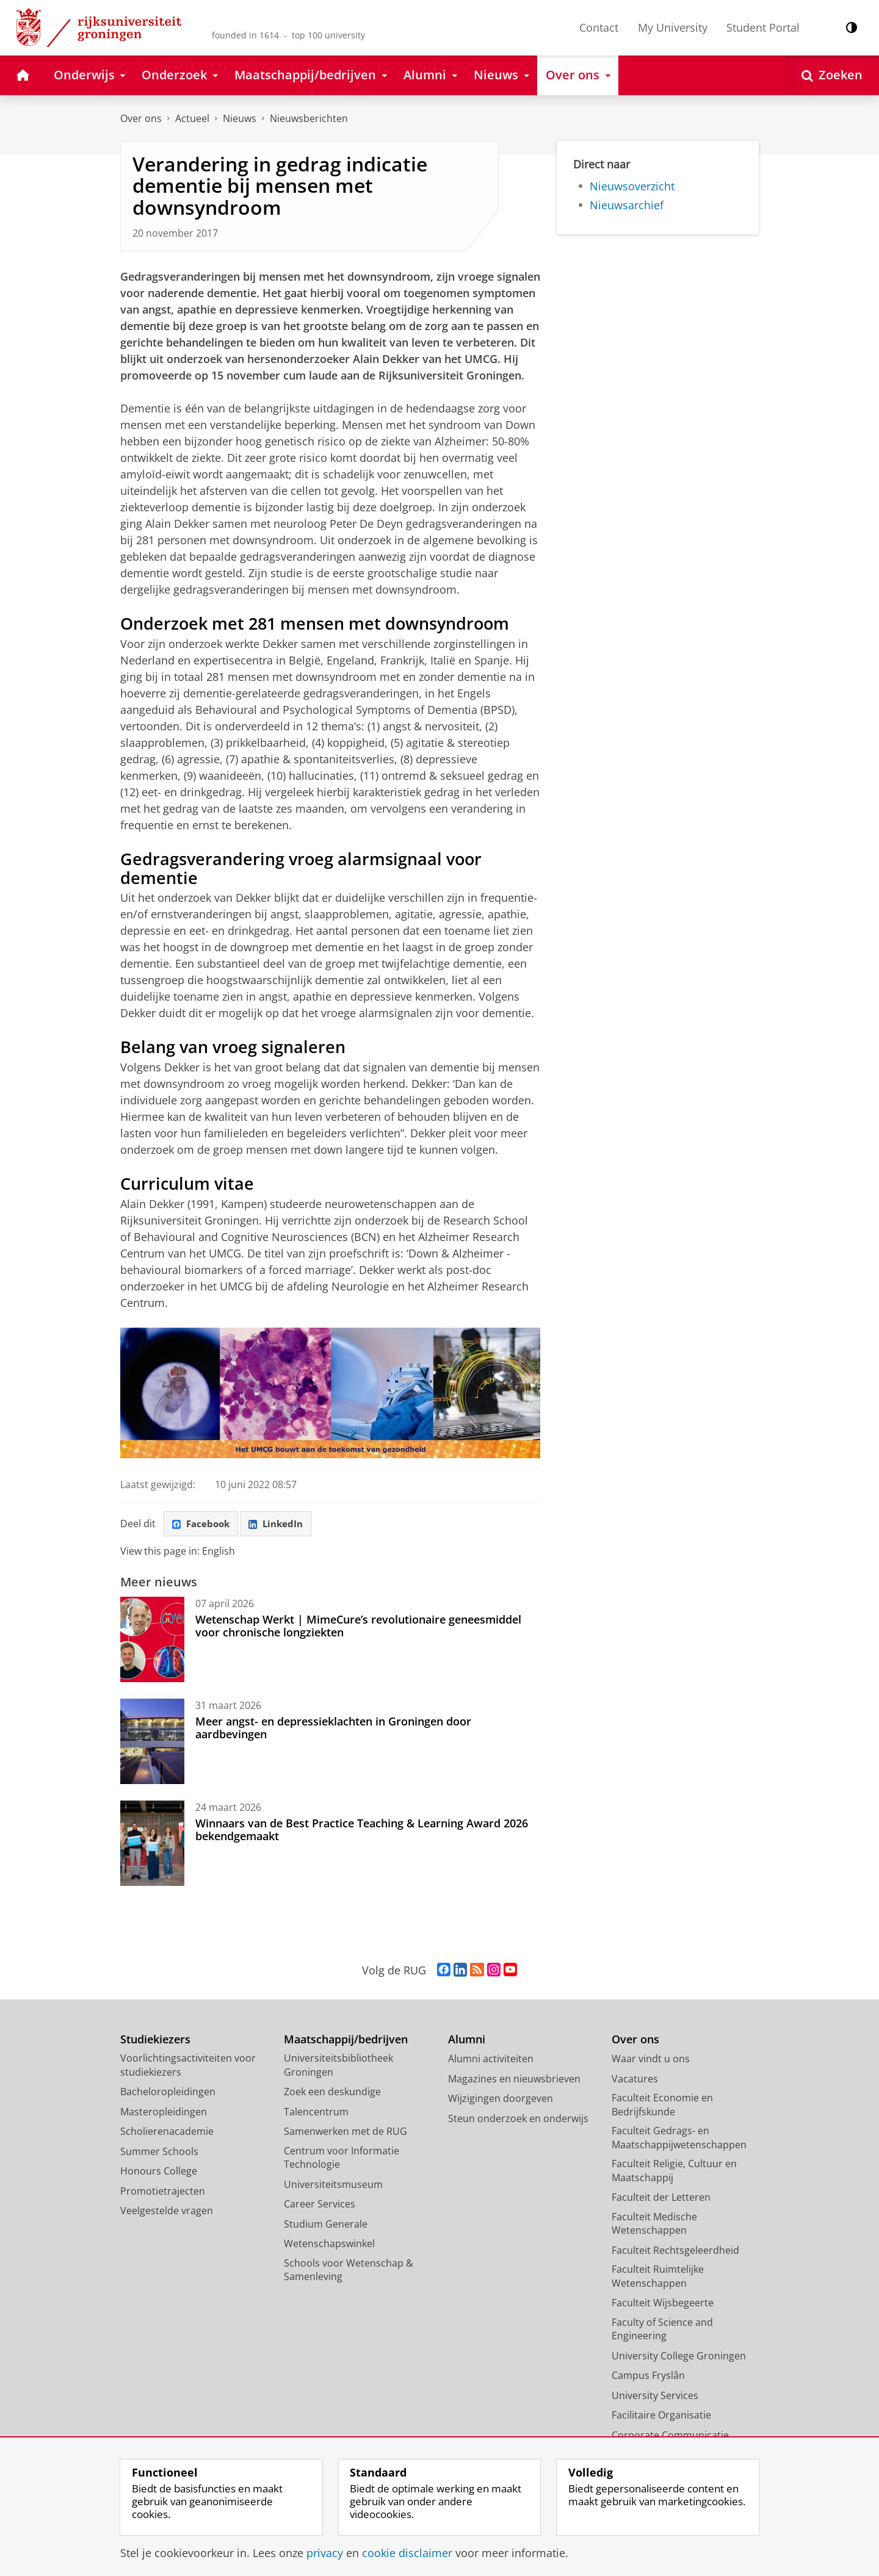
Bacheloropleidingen (167, 2093)
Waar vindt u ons (651, 2060)
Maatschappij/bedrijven (346, 2041)
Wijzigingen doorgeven (500, 2100)
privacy (324, 2552)
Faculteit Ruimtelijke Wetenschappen (658, 2278)
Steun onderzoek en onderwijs (518, 2119)
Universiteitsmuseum (333, 2185)
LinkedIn (282, 1524)
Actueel (192, 118)
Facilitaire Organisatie (661, 2416)
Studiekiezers (155, 2041)
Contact (598, 27)
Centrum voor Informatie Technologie (341, 2159)
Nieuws (239, 118)
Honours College (158, 2172)
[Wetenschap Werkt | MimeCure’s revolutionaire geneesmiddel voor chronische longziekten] (152, 1641)
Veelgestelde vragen (166, 2212)
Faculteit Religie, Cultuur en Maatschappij (674, 2172)
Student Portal (763, 27)
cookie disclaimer (407, 2552)
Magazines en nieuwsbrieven (514, 2080)
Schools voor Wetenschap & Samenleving (348, 2271)
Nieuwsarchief (627, 205)
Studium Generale (325, 2225)
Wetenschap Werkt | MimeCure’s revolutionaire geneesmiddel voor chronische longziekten (358, 1627)
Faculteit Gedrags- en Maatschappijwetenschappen (679, 2139)
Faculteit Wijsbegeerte (663, 2304)
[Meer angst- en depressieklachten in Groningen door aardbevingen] (152, 1743)
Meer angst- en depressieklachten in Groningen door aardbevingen (333, 1729)
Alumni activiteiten (491, 2060)
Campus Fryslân (648, 2377)
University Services (655, 2396)
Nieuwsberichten (309, 118)
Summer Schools (159, 2152)
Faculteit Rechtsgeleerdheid (675, 2251)
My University (672, 27)
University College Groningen (679, 2357)
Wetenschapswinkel (329, 2245)
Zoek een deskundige (332, 2093)
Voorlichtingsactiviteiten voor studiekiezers (188, 2067)
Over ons (141, 118)
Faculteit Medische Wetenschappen (654, 2225)
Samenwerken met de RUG (345, 2133)
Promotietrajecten (162, 2192)
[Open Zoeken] (832, 75)
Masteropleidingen (163, 2113)
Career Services (319, 2205)
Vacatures (635, 2080)
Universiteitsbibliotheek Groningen (338, 2067)
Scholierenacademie (167, 2133)
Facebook (203, 1524)
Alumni (466, 2041)
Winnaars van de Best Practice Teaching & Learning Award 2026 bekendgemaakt (361, 1831)
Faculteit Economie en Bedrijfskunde (662, 2106)
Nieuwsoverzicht (632, 186)
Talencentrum (316, 2113)
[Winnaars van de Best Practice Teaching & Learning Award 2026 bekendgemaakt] (152, 1845)
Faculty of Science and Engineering (662, 2330)
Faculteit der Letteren (661, 2199)
